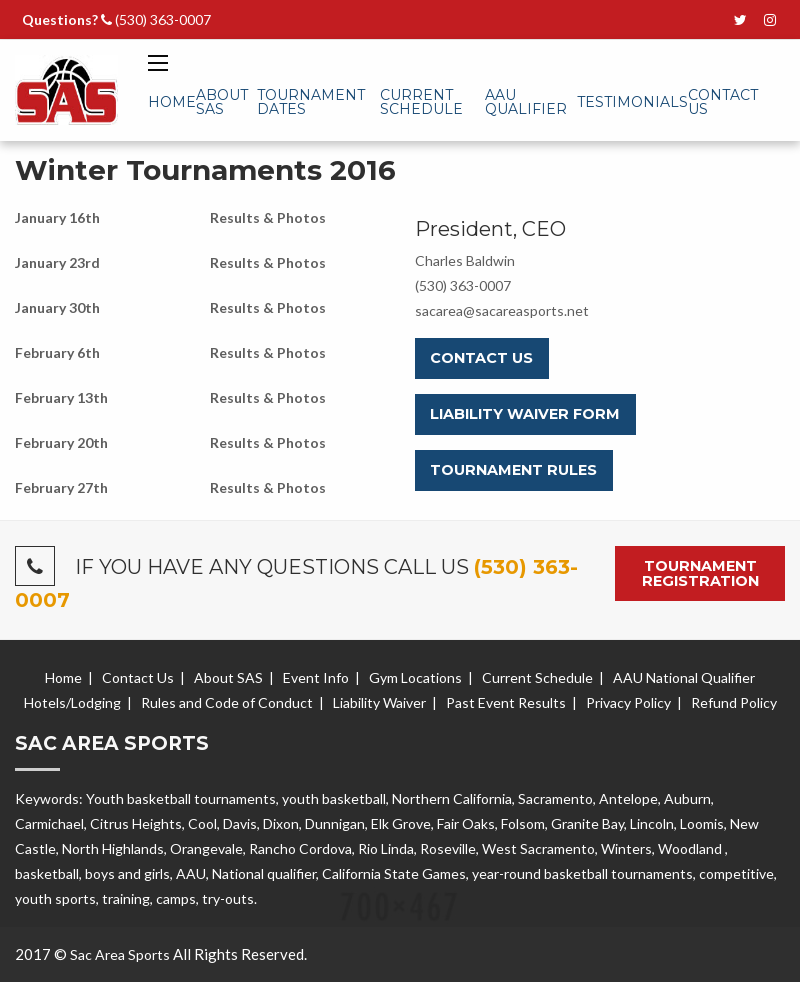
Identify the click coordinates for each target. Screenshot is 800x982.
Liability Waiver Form (525, 414)
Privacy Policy (628, 702)
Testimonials (632, 102)
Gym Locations (415, 677)
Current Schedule (421, 102)
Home (172, 102)
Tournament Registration (700, 573)
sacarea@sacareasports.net (502, 310)
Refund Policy (734, 702)
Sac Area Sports (120, 954)
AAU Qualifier (526, 102)
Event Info (316, 677)
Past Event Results (506, 702)
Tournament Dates (311, 102)
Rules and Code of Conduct (227, 702)
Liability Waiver (379, 702)
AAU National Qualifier (684, 677)
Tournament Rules (513, 470)
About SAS (222, 102)
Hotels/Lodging (72, 702)
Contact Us (723, 102)
